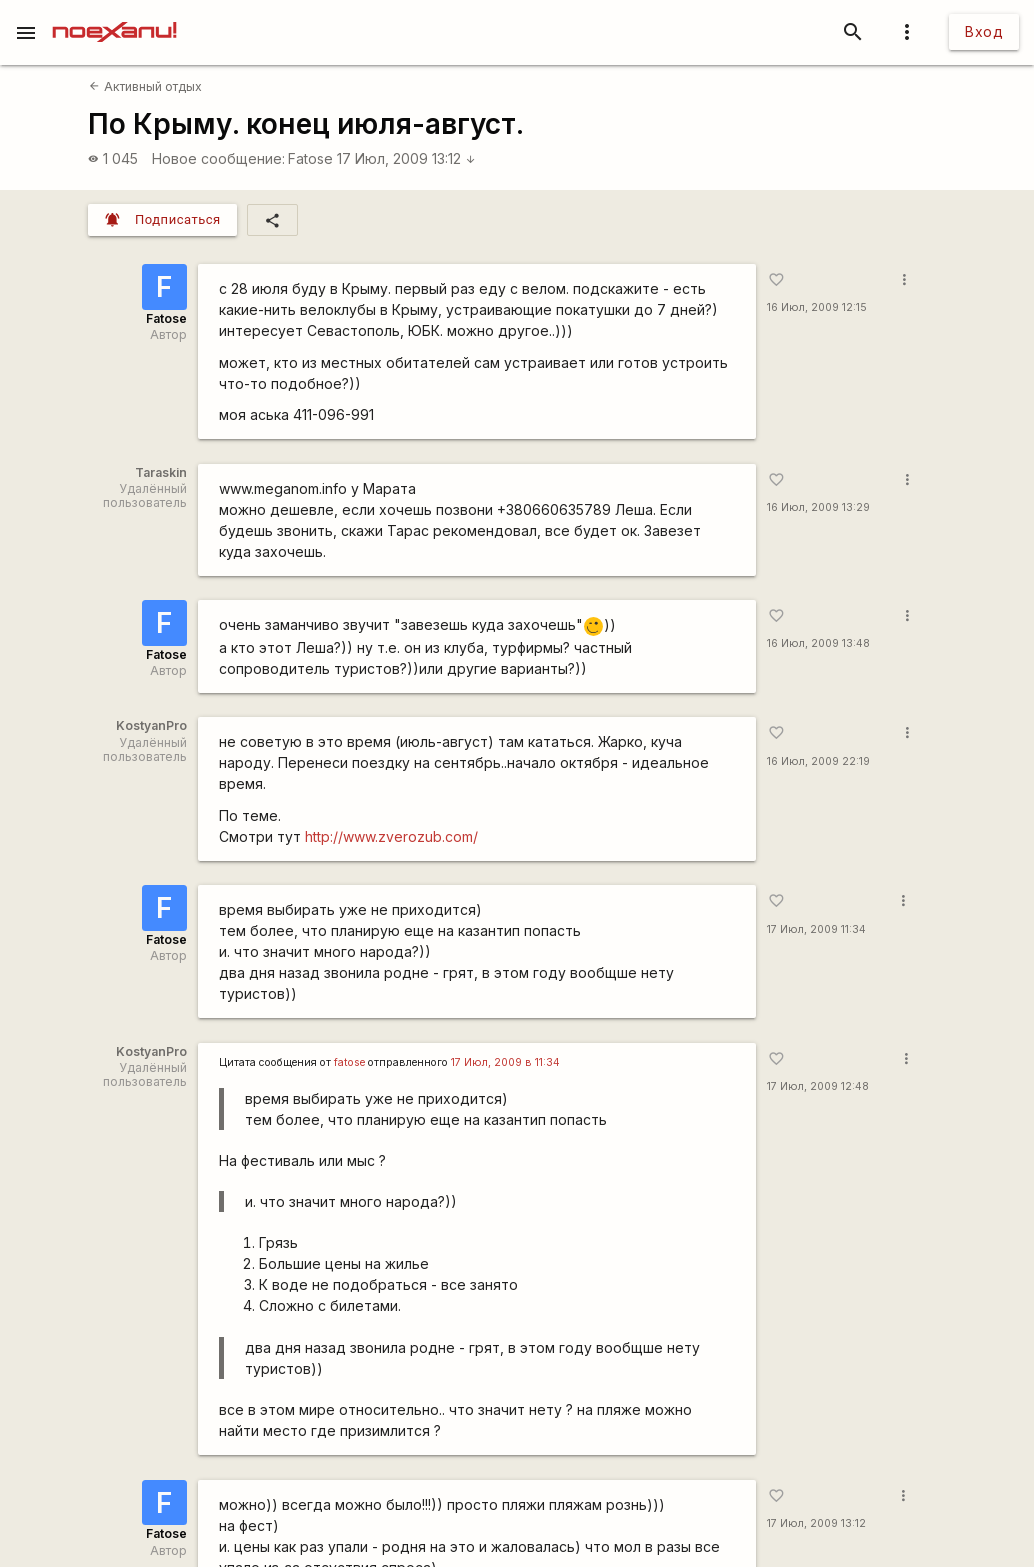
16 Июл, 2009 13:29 (818, 507)
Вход (984, 31)
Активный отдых (145, 86)
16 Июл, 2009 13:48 (818, 643)
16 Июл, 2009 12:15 (817, 307)
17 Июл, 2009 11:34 (816, 929)
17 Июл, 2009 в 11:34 (505, 1062)
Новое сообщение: (218, 158)
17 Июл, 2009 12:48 (818, 1086)
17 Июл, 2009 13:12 (406, 158)
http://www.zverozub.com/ (391, 836)
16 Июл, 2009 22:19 (818, 761)
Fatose (310, 158)
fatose (349, 1062)
